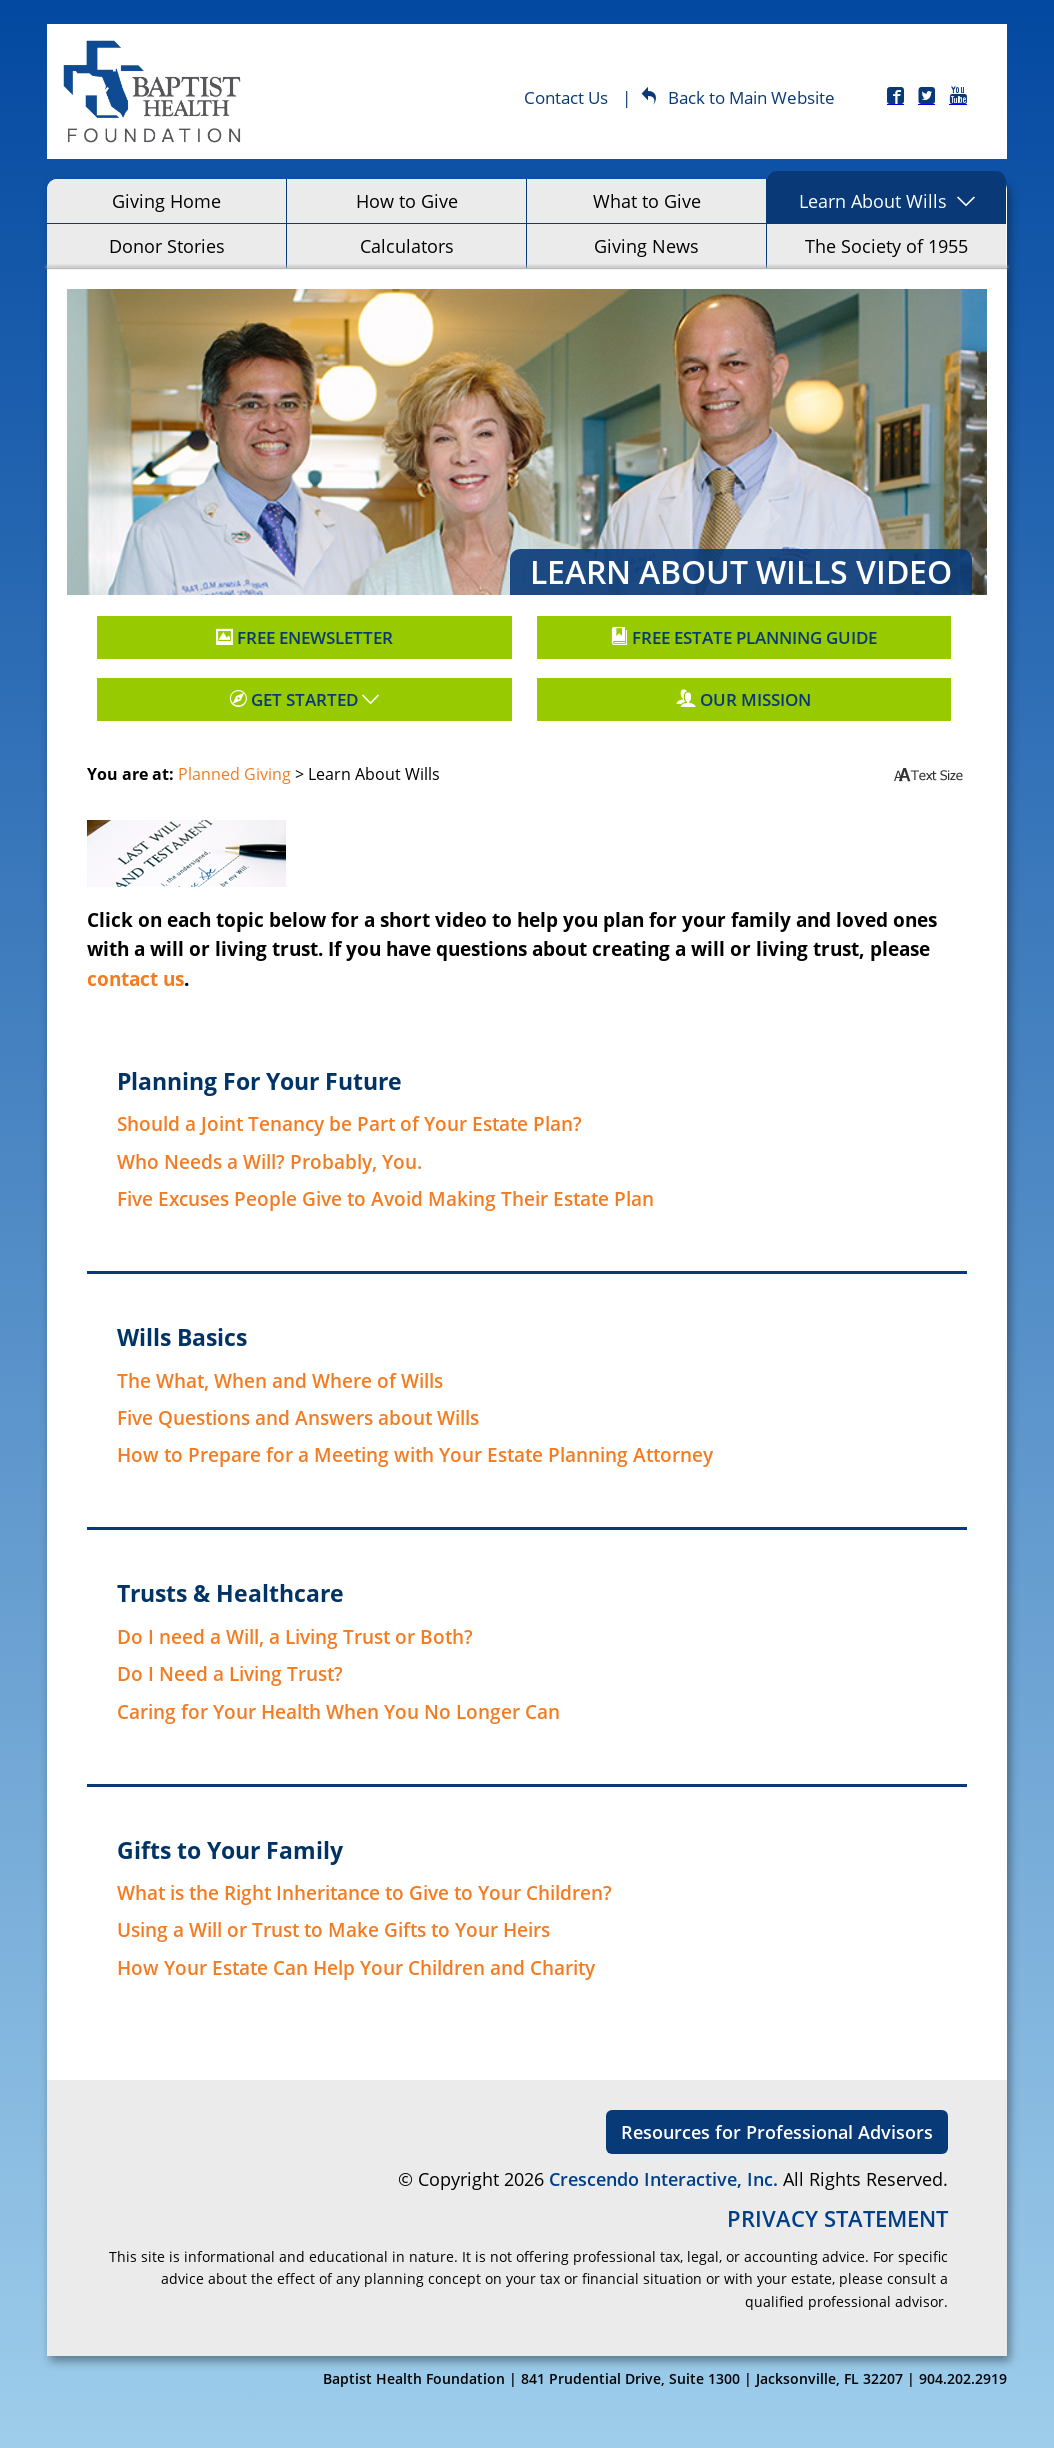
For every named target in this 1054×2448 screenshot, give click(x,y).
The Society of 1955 (886, 246)
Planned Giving (234, 774)
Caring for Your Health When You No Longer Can (338, 1711)
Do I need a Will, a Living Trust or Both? (295, 1636)
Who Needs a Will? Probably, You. (269, 1161)
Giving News (646, 246)
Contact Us (566, 97)
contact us (135, 978)
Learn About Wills (873, 201)
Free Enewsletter (304, 637)
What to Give (647, 201)
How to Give (407, 201)
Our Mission (743, 699)
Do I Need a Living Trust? (230, 1673)
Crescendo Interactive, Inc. (663, 2179)
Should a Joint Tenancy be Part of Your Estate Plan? (349, 1123)
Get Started (304, 699)
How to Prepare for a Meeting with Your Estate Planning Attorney (415, 1454)
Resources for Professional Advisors (777, 2132)
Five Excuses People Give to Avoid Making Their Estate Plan (385, 1198)
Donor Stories (167, 246)
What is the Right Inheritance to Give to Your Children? (364, 1892)
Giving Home (166, 201)
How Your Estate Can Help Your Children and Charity (356, 1967)
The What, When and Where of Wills (280, 1380)
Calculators (407, 246)
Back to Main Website (738, 97)
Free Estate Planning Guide (744, 637)
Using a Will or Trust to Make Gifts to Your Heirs (333, 1929)
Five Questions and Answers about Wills (298, 1417)
